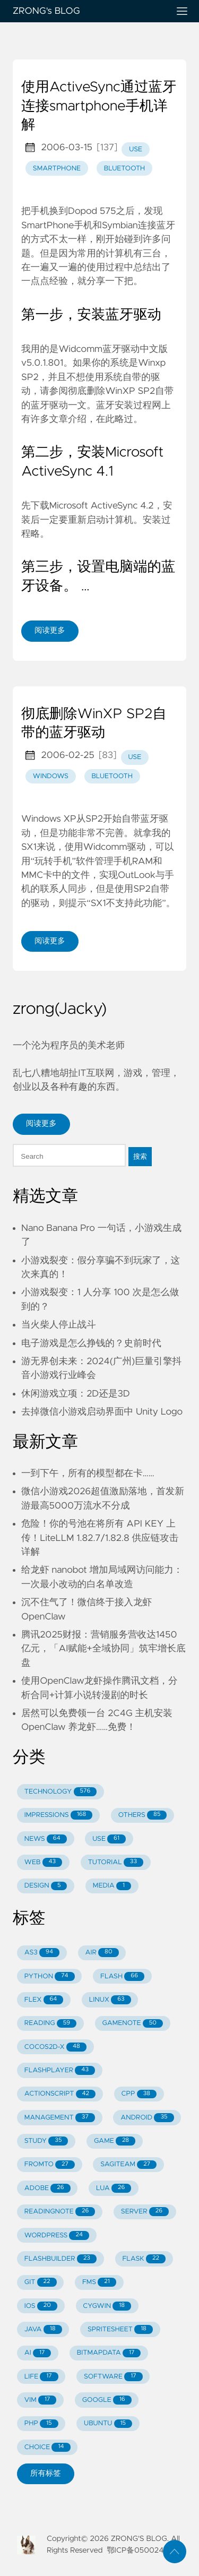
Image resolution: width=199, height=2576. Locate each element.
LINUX (110, 1999)
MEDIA (112, 1886)
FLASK (144, 2258)
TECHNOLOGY (60, 1791)
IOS (40, 2306)
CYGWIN (107, 2306)
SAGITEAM (128, 2164)
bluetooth (124, 168)
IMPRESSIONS (58, 1815)
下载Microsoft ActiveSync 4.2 (92, 506)
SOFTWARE (113, 2376)
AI (37, 2353)
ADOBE (47, 2188)
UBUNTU (108, 2423)
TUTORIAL (115, 1862)
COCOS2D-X (55, 2047)
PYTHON (49, 1976)
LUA (113, 2188)
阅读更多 (49, 630)
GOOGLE (107, 2400)
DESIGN (45, 1886)
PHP (41, 2423)
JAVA (43, 2329)
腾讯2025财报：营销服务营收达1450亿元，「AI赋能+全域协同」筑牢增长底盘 (103, 1649)
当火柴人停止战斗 (58, 1325)
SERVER (145, 2211)
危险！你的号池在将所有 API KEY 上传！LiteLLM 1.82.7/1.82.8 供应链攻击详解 (99, 1538)
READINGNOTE (60, 2211)
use (135, 149)
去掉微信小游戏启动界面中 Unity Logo (102, 1412)
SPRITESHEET (120, 2329)
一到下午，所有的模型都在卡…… (87, 1473)
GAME (114, 2141)
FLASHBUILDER (60, 2258)
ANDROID (147, 2117)
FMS (99, 2282)
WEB (43, 1862)
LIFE (41, 2376)
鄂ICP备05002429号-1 (146, 2550)
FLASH (122, 1976)
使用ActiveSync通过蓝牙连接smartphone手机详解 (98, 106)
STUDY (46, 2141)
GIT (40, 2282)
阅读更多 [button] (41, 1123)
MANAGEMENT (59, 2117)
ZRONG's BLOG (87, 11)
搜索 (140, 1156)
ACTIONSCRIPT (60, 2094)
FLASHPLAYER (59, 2070)
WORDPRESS (56, 2235)
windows (50, 776)
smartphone (57, 168)
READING (50, 2023)
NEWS (45, 1838)
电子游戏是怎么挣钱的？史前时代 (91, 1343)
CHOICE (47, 2447)
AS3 (41, 1952)
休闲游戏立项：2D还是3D (75, 1394)
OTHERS (142, 1815)
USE (109, 1838)
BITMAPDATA (109, 2353)
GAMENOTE (132, 2023)
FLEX (44, 1999)
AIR (101, 1952)
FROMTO (49, 2164)
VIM (40, 2400)
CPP (139, 2094)
